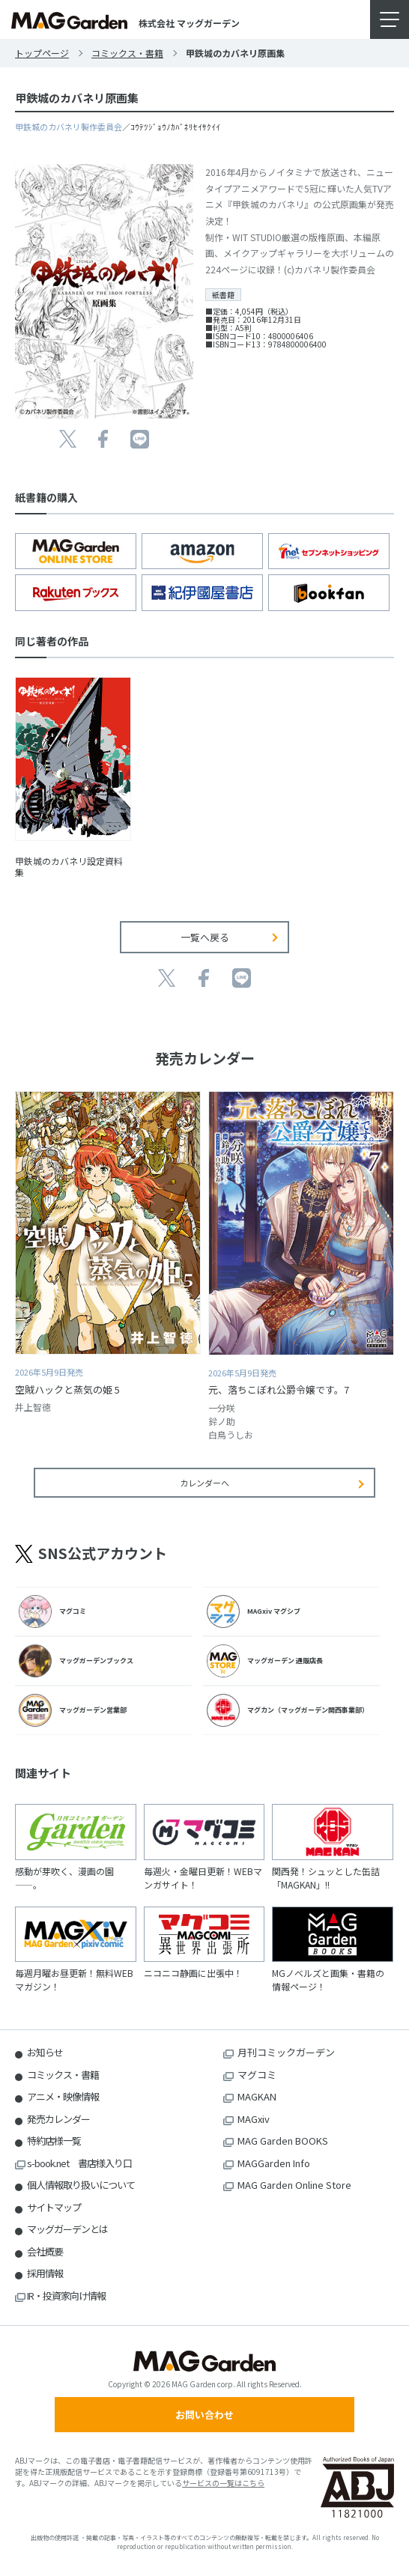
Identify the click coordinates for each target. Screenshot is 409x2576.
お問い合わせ (204, 2415)
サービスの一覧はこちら (223, 2482)
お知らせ (45, 2052)
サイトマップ (54, 2207)
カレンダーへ (204, 1483)
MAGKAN (256, 2096)
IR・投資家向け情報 (66, 2295)
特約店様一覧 (54, 2140)
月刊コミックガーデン (286, 2052)
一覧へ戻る (205, 937)
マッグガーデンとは (67, 2229)
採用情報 (45, 2273)
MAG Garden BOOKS (282, 2140)
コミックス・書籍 (127, 52)
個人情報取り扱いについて (81, 2185)
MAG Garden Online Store (294, 2185)
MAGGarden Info (273, 2163)
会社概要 (45, 2251)
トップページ (42, 52)
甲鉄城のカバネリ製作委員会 (68, 127)
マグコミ (256, 2075)
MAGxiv (253, 2119)
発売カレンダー (58, 2119)
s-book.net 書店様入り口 (79, 2163)
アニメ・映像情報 (63, 2096)
